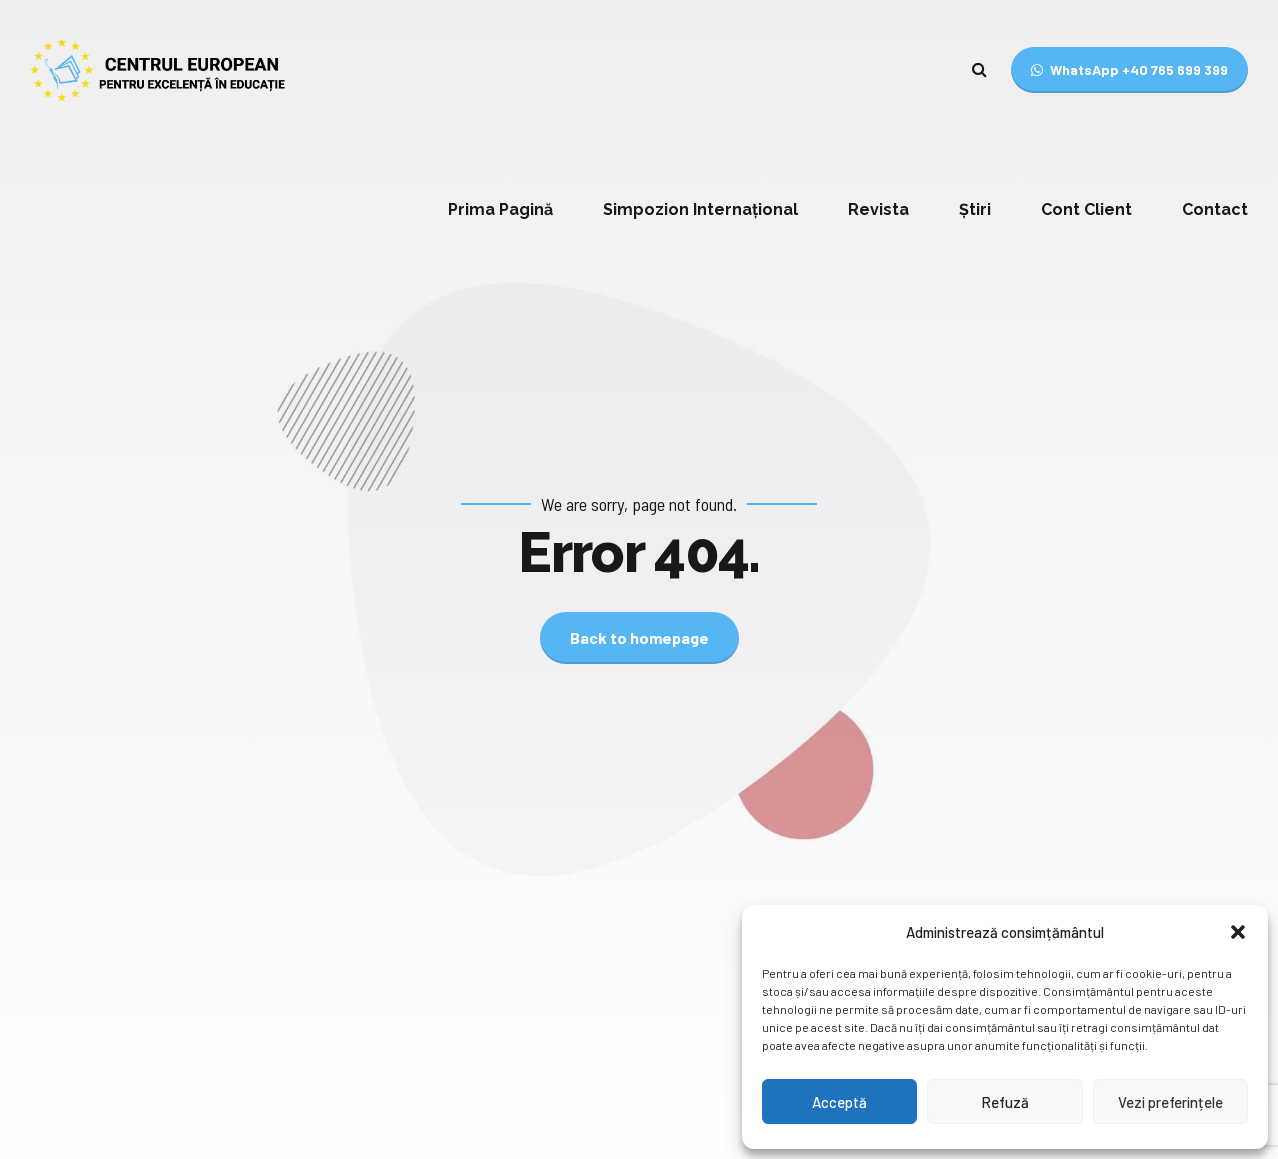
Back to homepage (639, 637)
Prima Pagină (500, 209)
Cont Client (1086, 209)
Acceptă (839, 1102)
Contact (1215, 209)
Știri (975, 209)
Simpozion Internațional (700, 209)
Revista (878, 209)
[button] (1238, 932)
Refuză (1005, 1102)
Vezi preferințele (1170, 1102)
